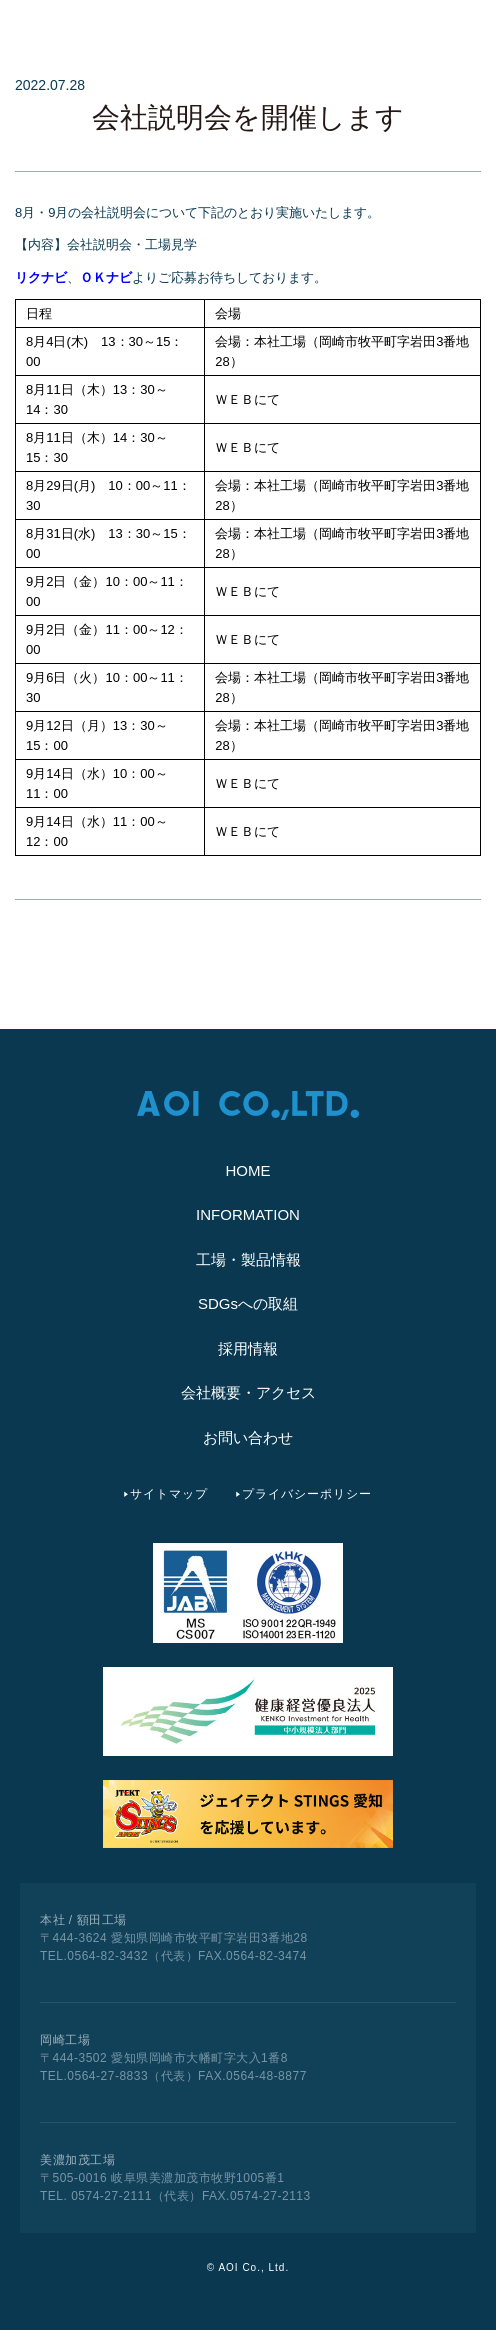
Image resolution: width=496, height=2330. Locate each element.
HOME (248, 1170)
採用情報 (248, 1348)
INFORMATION (248, 1214)
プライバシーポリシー (307, 1494)
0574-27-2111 (109, 2196)
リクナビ (41, 277)
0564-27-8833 (107, 2076)
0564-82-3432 (107, 1956)
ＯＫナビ (106, 277)
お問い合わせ (248, 1437)
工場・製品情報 (248, 1259)
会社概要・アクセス (248, 1392)
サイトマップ (169, 1494)
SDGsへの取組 (248, 1303)
